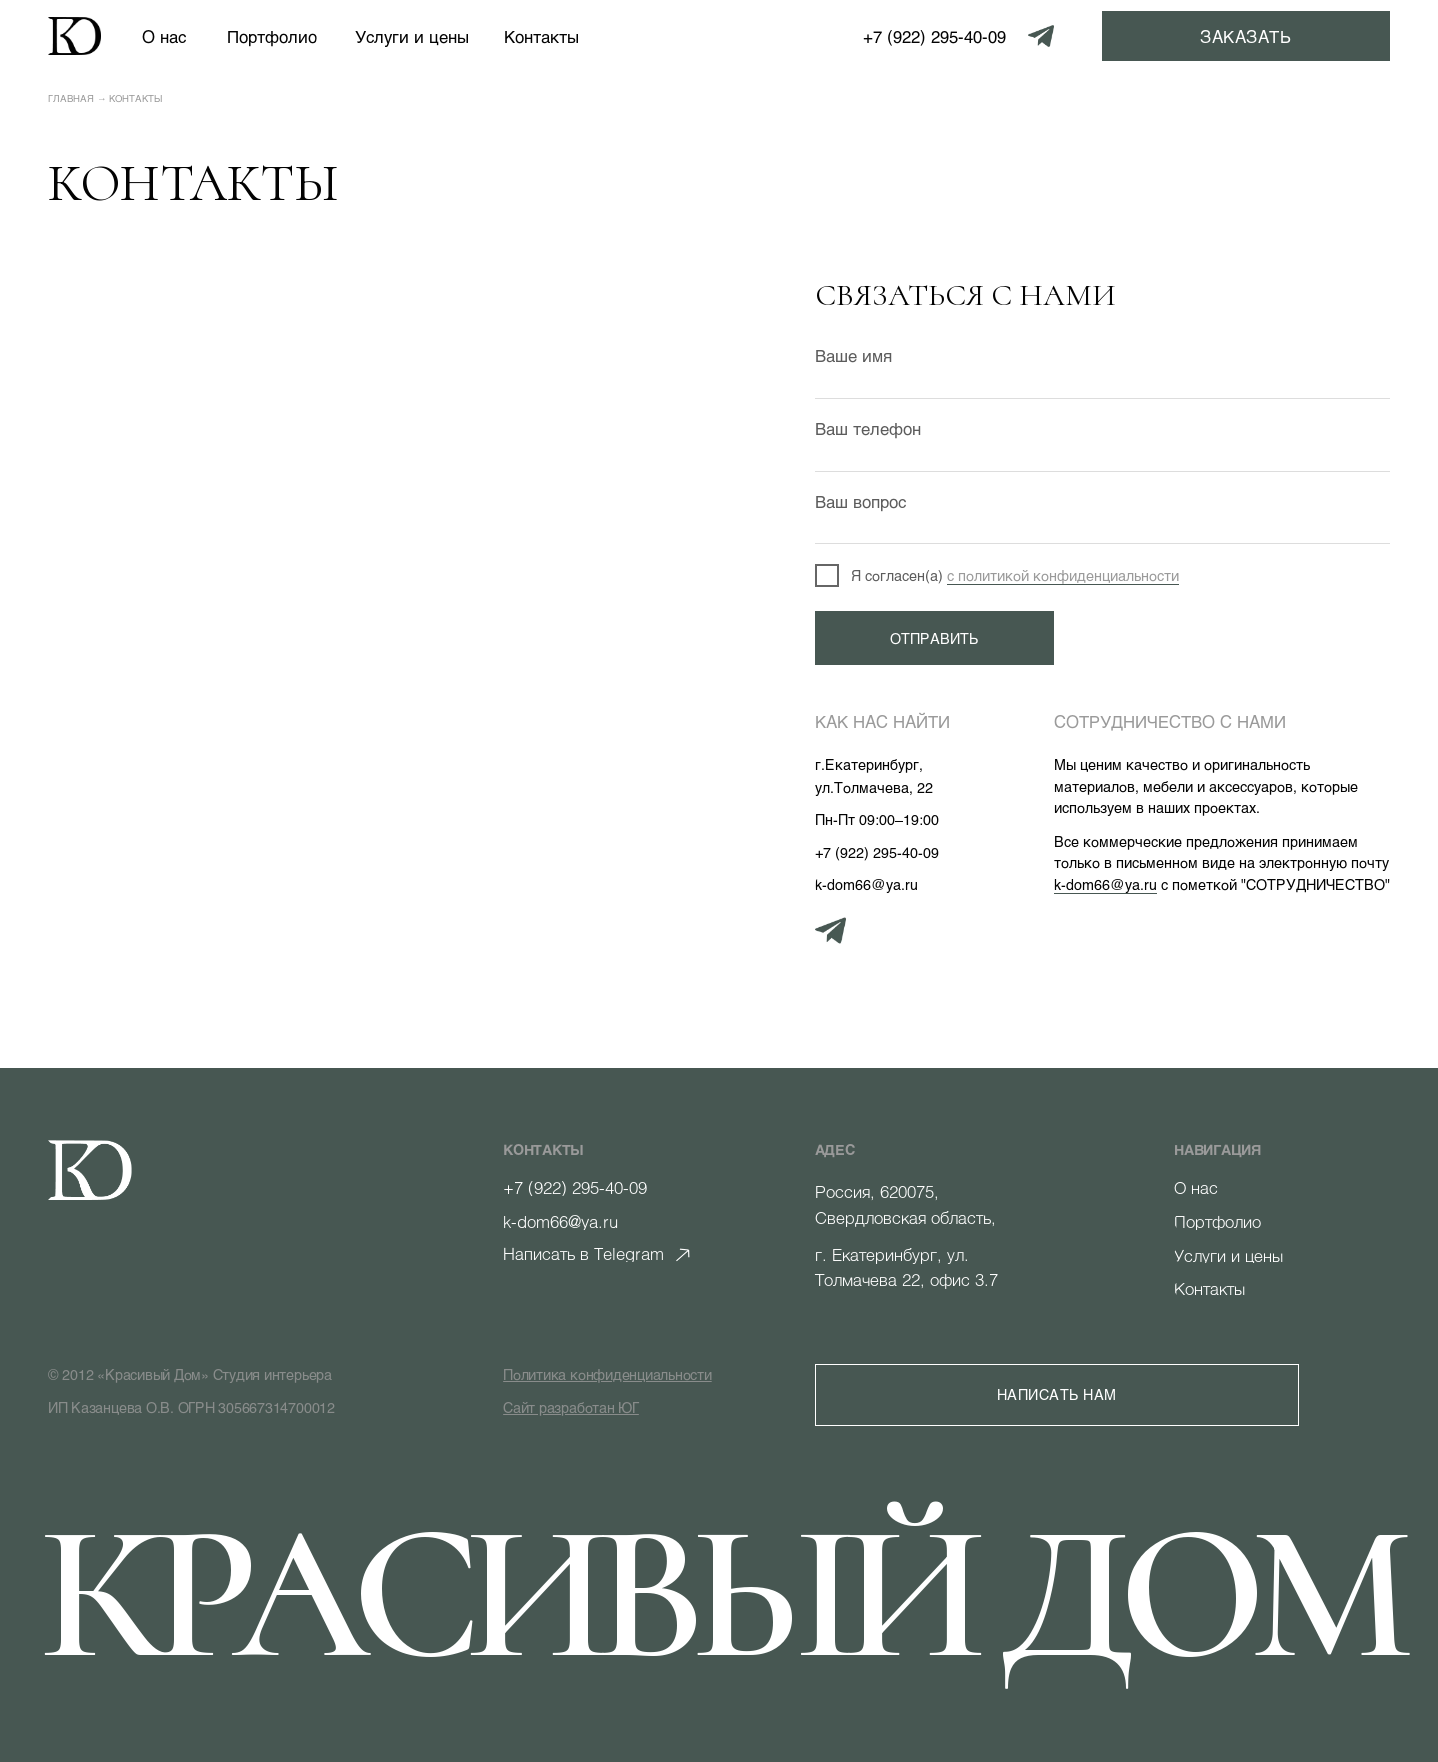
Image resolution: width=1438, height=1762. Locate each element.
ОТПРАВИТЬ (934, 638)
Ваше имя (853, 355)
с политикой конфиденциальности (1063, 575)
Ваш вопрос (860, 501)
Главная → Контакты (105, 98)
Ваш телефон (868, 428)
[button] (1246, 36)
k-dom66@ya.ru (1105, 884)
